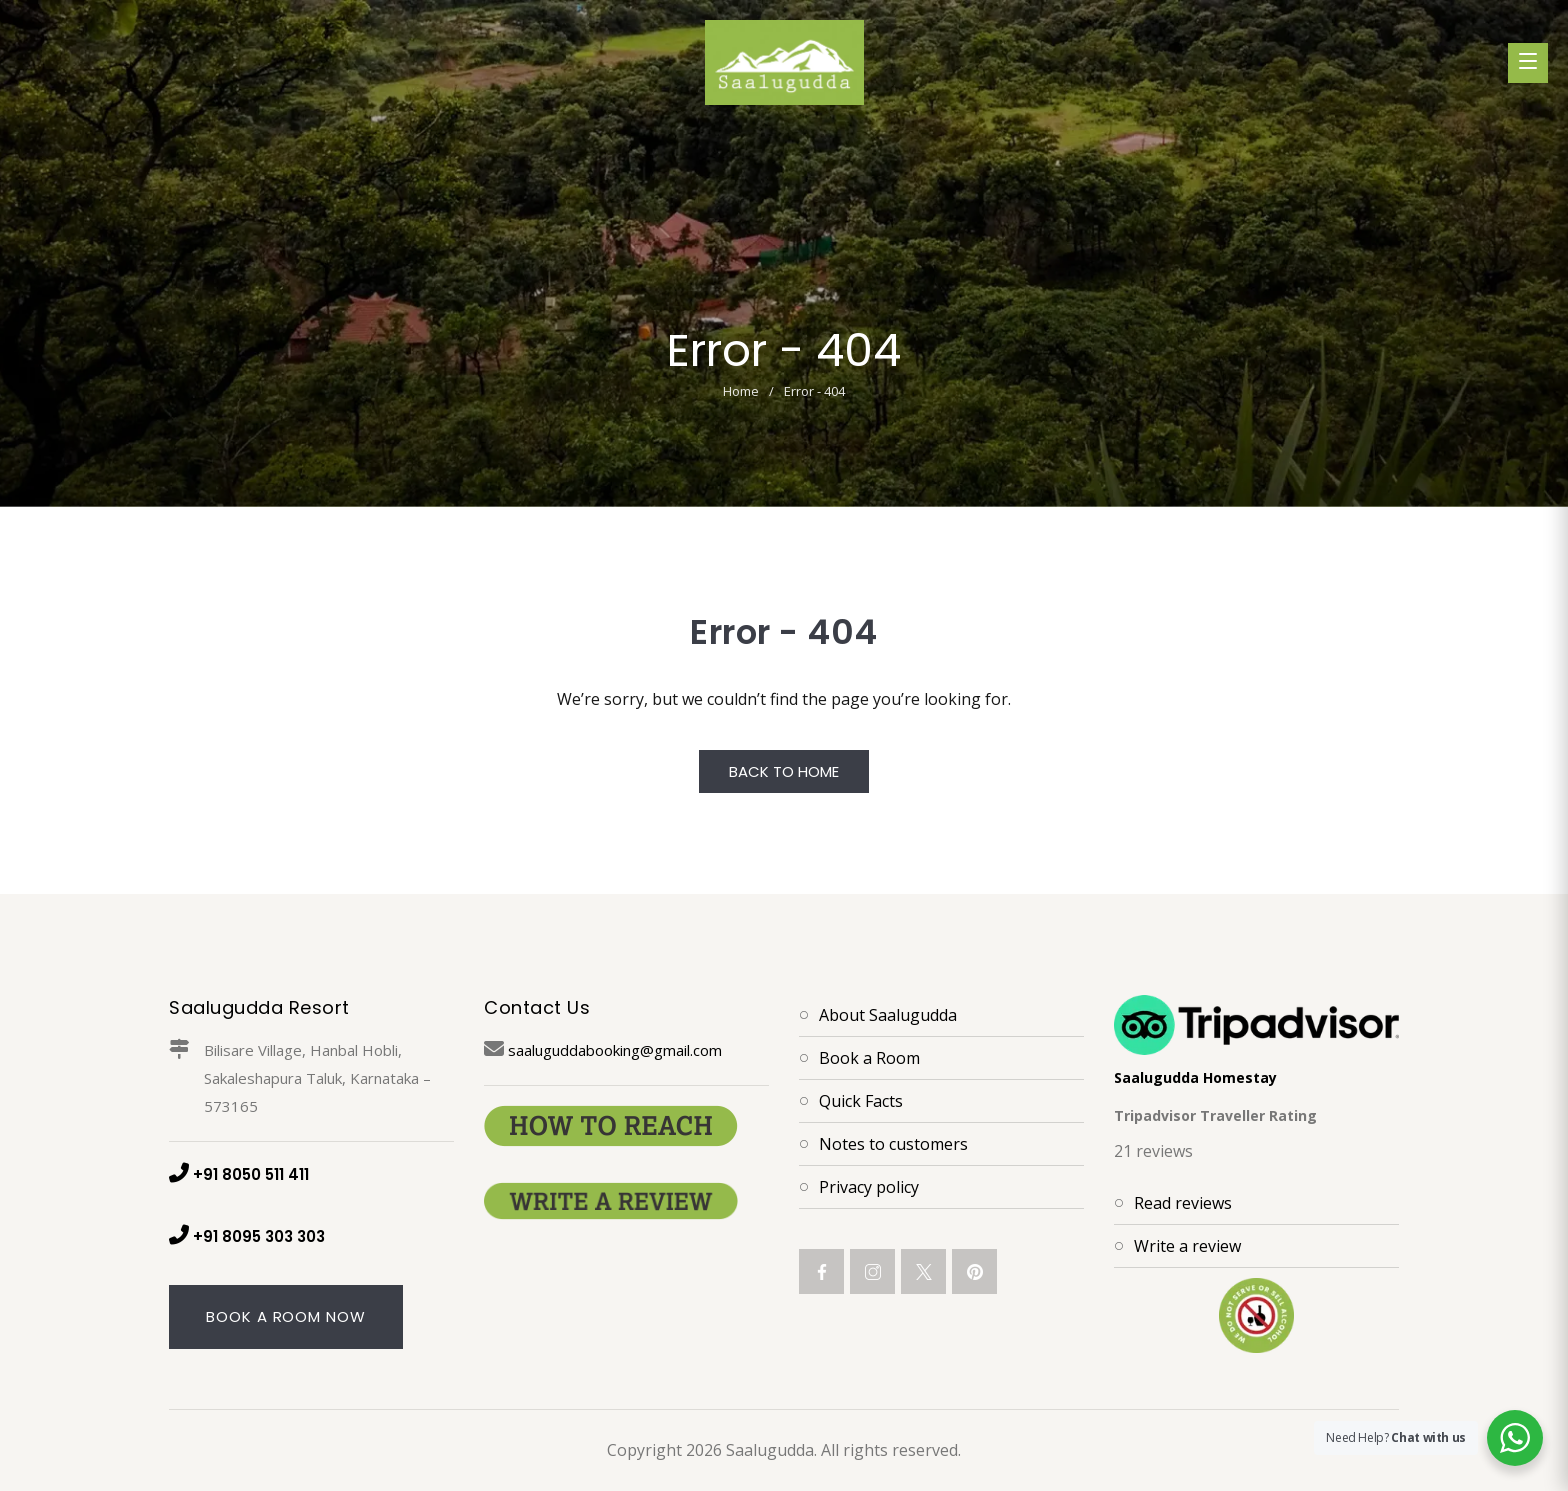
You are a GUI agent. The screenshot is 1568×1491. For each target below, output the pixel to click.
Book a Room (869, 1058)
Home (741, 391)
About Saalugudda (888, 1015)
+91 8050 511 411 (239, 1174)
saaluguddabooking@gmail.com (603, 1049)
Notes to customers (893, 1144)
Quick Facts (861, 1101)
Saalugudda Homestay (1195, 1077)
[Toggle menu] (1528, 63)
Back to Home (784, 771)
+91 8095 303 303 (247, 1236)
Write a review (1187, 1246)
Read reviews (1183, 1203)
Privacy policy (869, 1187)
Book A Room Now (286, 1316)
